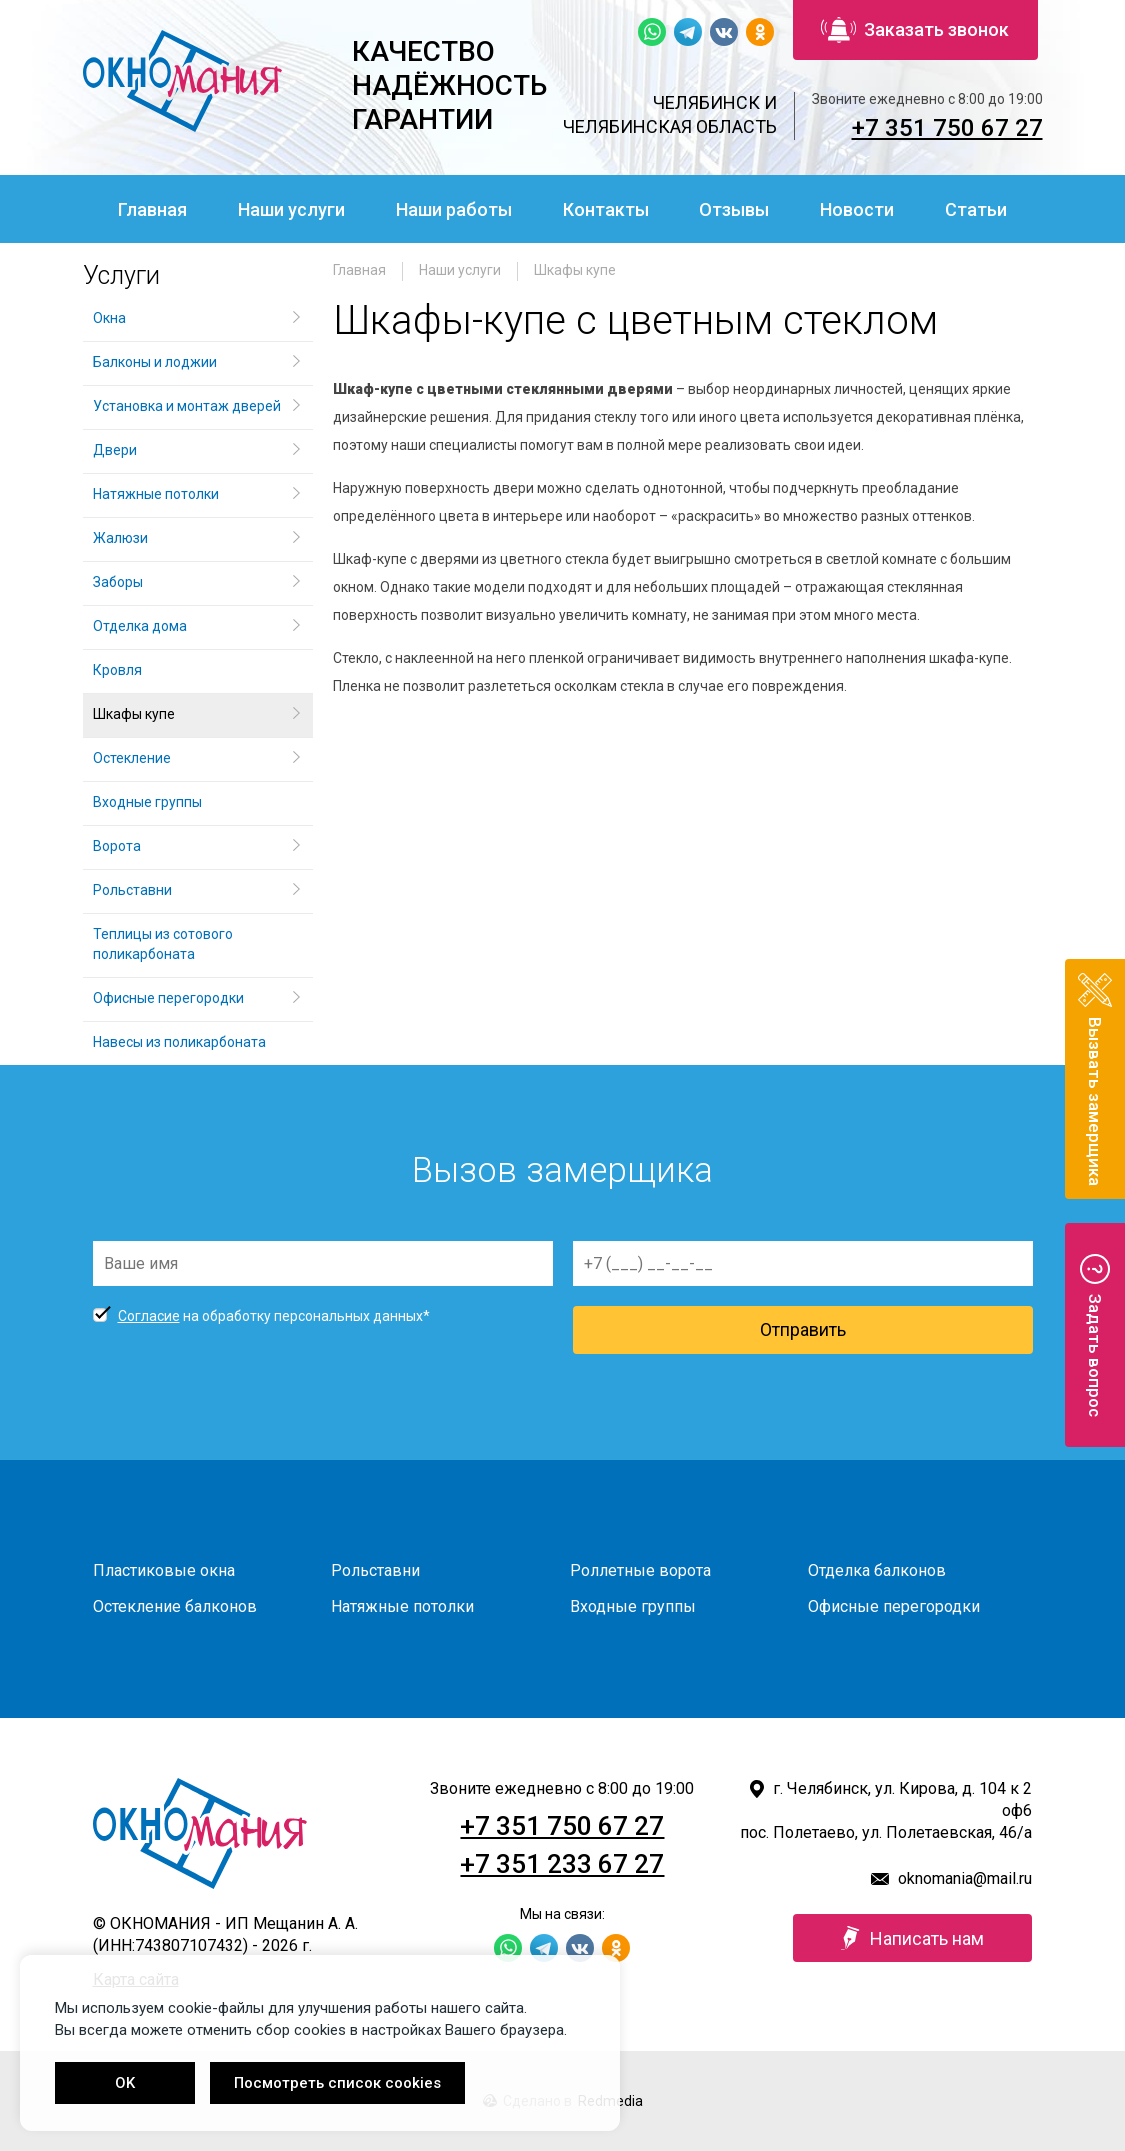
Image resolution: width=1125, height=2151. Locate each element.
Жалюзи (120, 538)
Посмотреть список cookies (337, 2083)
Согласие (149, 1316)
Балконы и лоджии (155, 362)
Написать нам (912, 1938)
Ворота (117, 846)
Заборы (118, 582)
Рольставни (132, 890)
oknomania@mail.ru (965, 1878)
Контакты (606, 209)
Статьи (976, 209)
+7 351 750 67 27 (947, 128)
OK (125, 2083)
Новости (857, 209)
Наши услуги (291, 209)
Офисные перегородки (168, 998)
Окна (109, 318)
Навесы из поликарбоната (179, 1042)
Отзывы (734, 209)
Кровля (117, 670)
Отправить (803, 1329)
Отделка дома (140, 626)
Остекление (132, 758)
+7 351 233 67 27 (562, 1864)
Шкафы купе (575, 270)
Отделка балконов (877, 1570)
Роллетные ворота (640, 1570)
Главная (152, 209)
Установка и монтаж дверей (188, 406)
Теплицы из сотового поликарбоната (163, 944)
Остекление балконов (175, 1606)
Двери (115, 450)
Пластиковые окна (164, 1570)
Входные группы (147, 802)
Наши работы (454, 209)
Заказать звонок (915, 30)
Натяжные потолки (156, 494)
